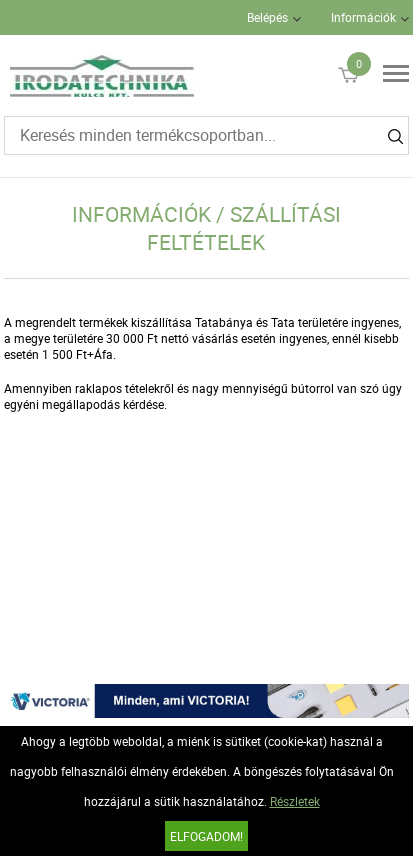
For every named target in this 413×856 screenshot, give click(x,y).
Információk (363, 17)
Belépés (267, 17)
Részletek (295, 801)
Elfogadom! (206, 836)
